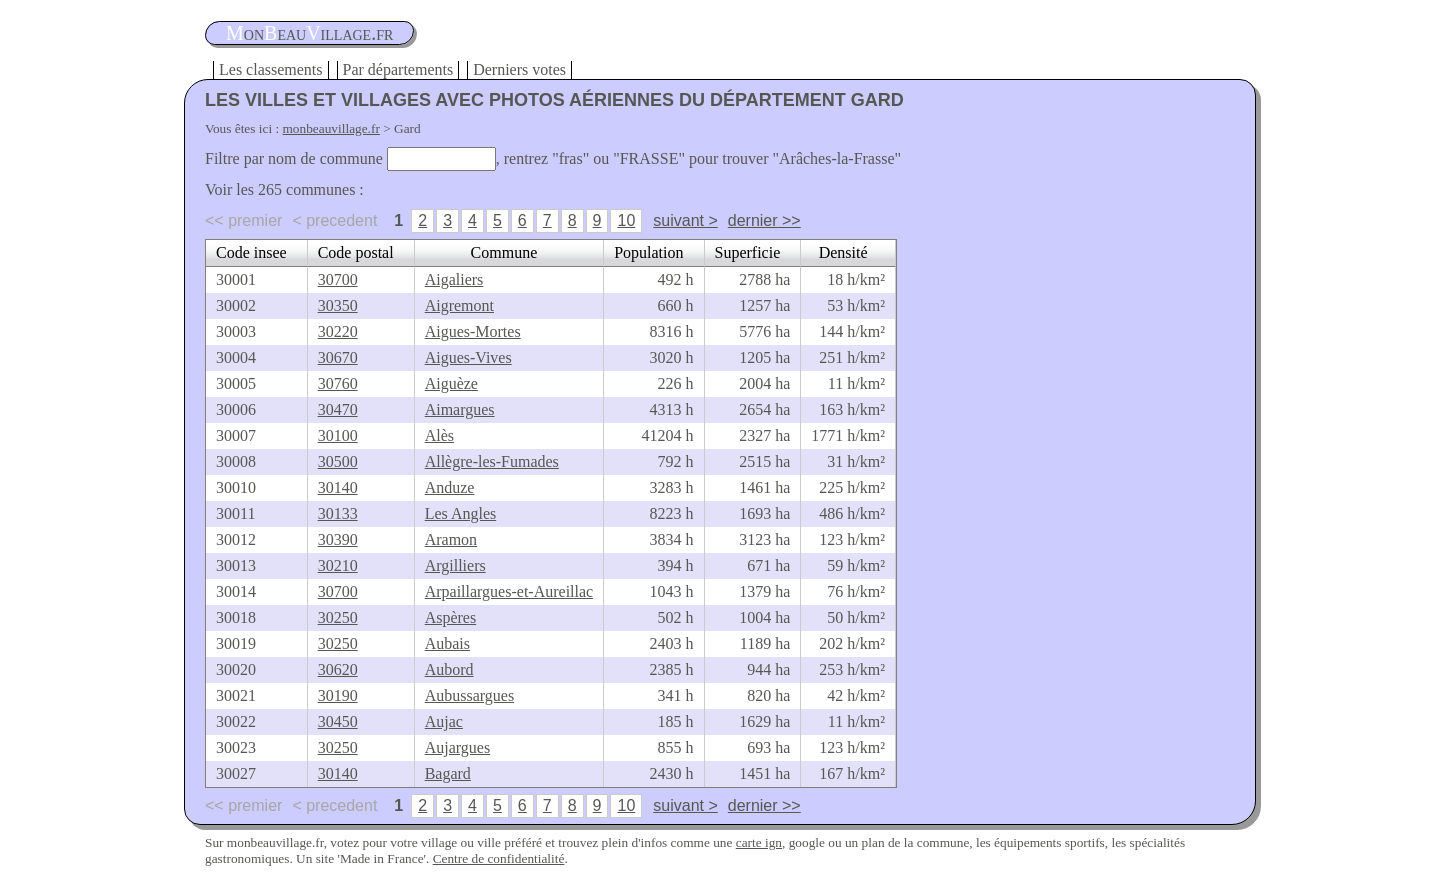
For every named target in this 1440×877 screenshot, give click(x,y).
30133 (338, 513)
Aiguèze (451, 383)
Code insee (251, 252)
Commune (504, 252)
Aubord (449, 669)
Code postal (356, 252)
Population (648, 252)
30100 (338, 435)
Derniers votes (519, 69)
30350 (338, 305)
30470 (338, 409)
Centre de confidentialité (499, 858)
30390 (338, 539)
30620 (338, 669)
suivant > (685, 220)
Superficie (748, 252)
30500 (338, 461)
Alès (439, 435)
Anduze (450, 487)
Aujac (444, 721)
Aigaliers (454, 279)
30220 (338, 331)
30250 (338, 617)
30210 (338, 565)
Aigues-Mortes (473, 331)
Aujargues (457, 747)
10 (626, 220)
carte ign (759, 842)
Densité (843, 252)
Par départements (398, 69)
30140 (338, 487)
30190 (338, 695)
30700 (338, 279)
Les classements (271, 69)
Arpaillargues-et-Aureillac (509, 591)
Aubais (447, 643)
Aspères (451, 617)
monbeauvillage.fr (331, 128)
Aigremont (459, 305)
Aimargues (460, 409)
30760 (338, 383)
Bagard (448, 773)
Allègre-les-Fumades (492, 461)
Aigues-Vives (468, 357)
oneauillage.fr (309, 33)
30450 (338, 721)
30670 (338, 357)
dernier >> (764, 220)
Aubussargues (469, 695)
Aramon (451, 539)
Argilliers (455, 565)
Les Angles (461, 513)
